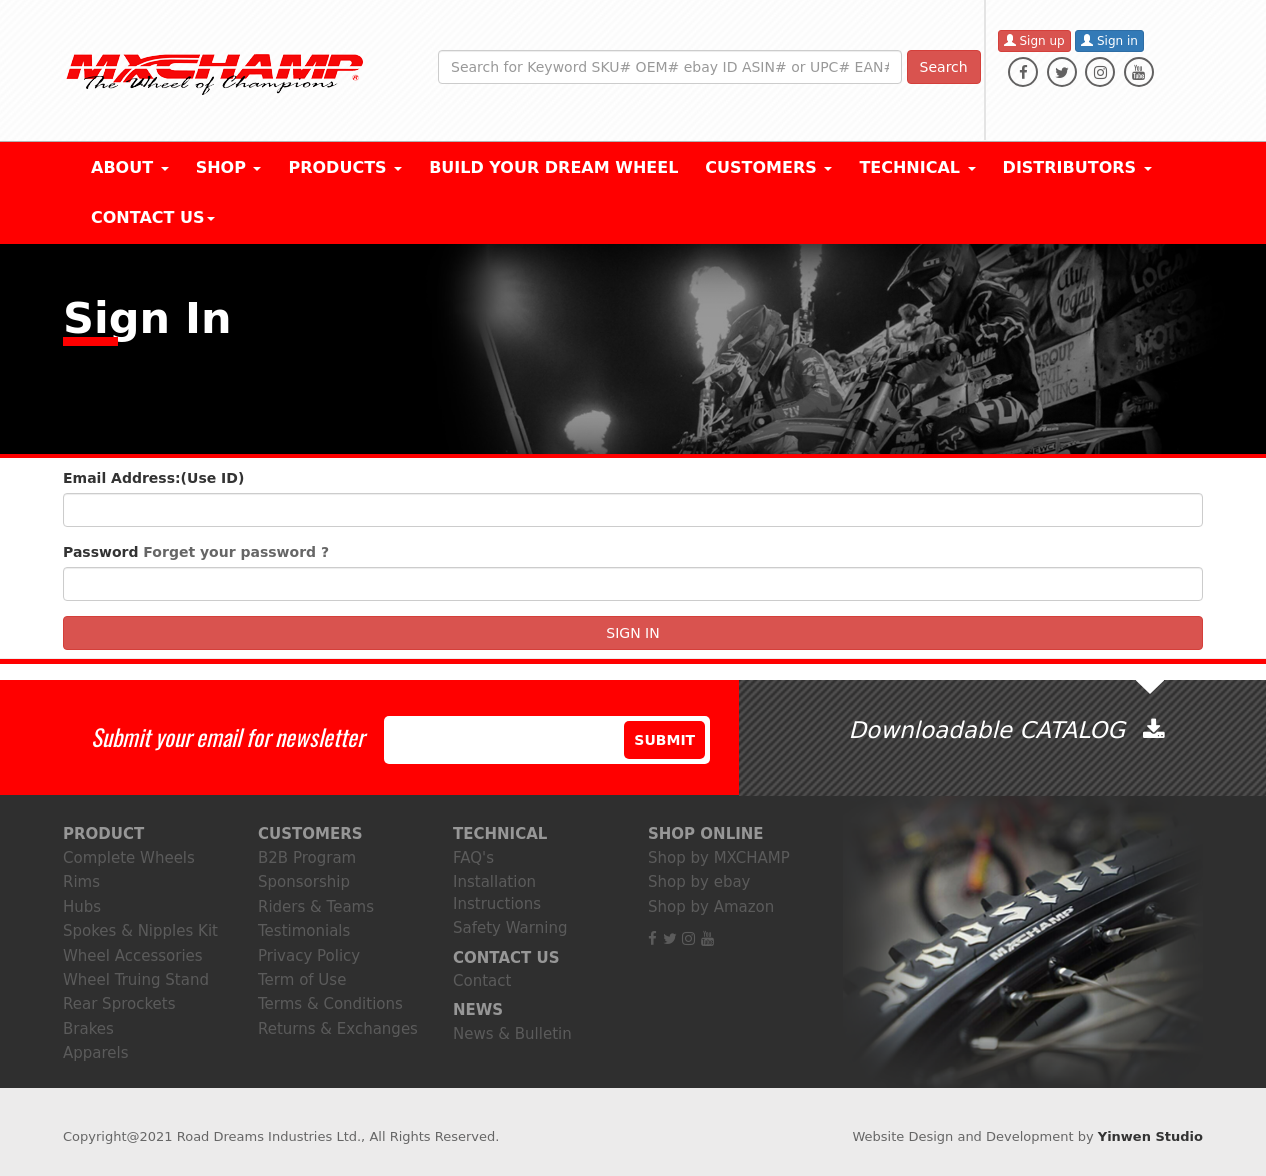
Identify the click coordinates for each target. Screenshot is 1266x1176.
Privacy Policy (309, 956)
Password (196, 552)
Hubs (82, 907)
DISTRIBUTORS (1077, 167)
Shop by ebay (699, 882)
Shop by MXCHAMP (719, 858)
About (130, 167)
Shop (229, 167)
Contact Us (153, 217)
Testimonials (304, 931)
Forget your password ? (236, 552)
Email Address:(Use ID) (153, 478)
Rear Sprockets (119, 1004)
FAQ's (473, 858)
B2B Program (307, 858)
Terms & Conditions (330, 1004)
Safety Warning (510, 928)
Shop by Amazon (711, 907)
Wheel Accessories (133, 956)
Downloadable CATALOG (1005, 730)
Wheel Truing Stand (136, 980)
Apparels (96, 1053)
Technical (917, 167)
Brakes (88, 1029)
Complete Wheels (129, 858)
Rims (81, 882)
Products (345, 167)
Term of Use (302, 980)
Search (944, 67)
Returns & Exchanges (338, 1029)
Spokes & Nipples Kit (140, 931)
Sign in (1109, 41)
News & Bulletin (512, 1034)
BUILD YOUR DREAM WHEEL (553, 167)
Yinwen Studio (1150, 1136)
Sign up (1034, 41)
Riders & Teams (316, 907)
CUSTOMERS (768, 167)
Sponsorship (304, 882)
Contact (482, 981)
